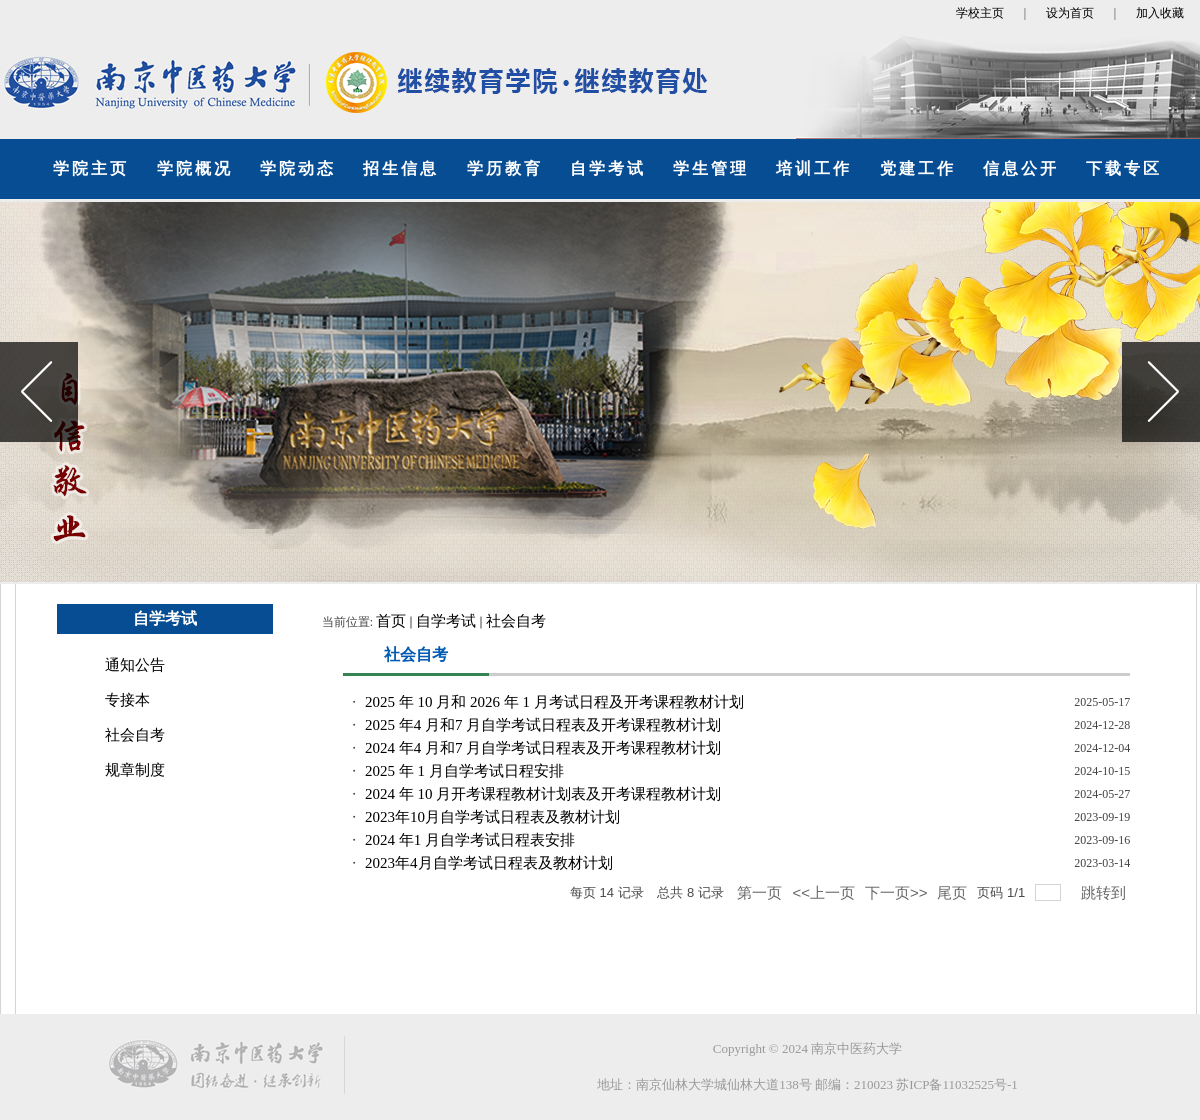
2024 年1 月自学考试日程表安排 (470, 840)
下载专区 (1124, 168)
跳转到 (1105, 892)
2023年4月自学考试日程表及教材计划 (489, 863)
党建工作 (918, 168)
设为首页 (1070, 13)
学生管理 (711, 168)
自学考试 (608, 168)
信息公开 (1021, 168)
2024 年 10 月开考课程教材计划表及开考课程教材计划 (543, 794)
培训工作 (814, 168)
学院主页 (91, 168)
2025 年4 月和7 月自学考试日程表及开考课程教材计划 (543, 725)
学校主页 (980, 13)
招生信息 (401, 168)
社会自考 (135, 735)
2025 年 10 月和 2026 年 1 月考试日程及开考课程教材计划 (554, 702)
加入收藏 (1160, 13)
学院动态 (298, 168)
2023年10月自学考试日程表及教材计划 (492, 817)
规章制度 (135, 770)
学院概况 (195, 168)
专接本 (127, 700)
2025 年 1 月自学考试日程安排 (464, 771)
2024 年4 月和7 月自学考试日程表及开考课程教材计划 (543, 748)
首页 (391, 621)
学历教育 (505, 168)
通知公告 (135, 665)
